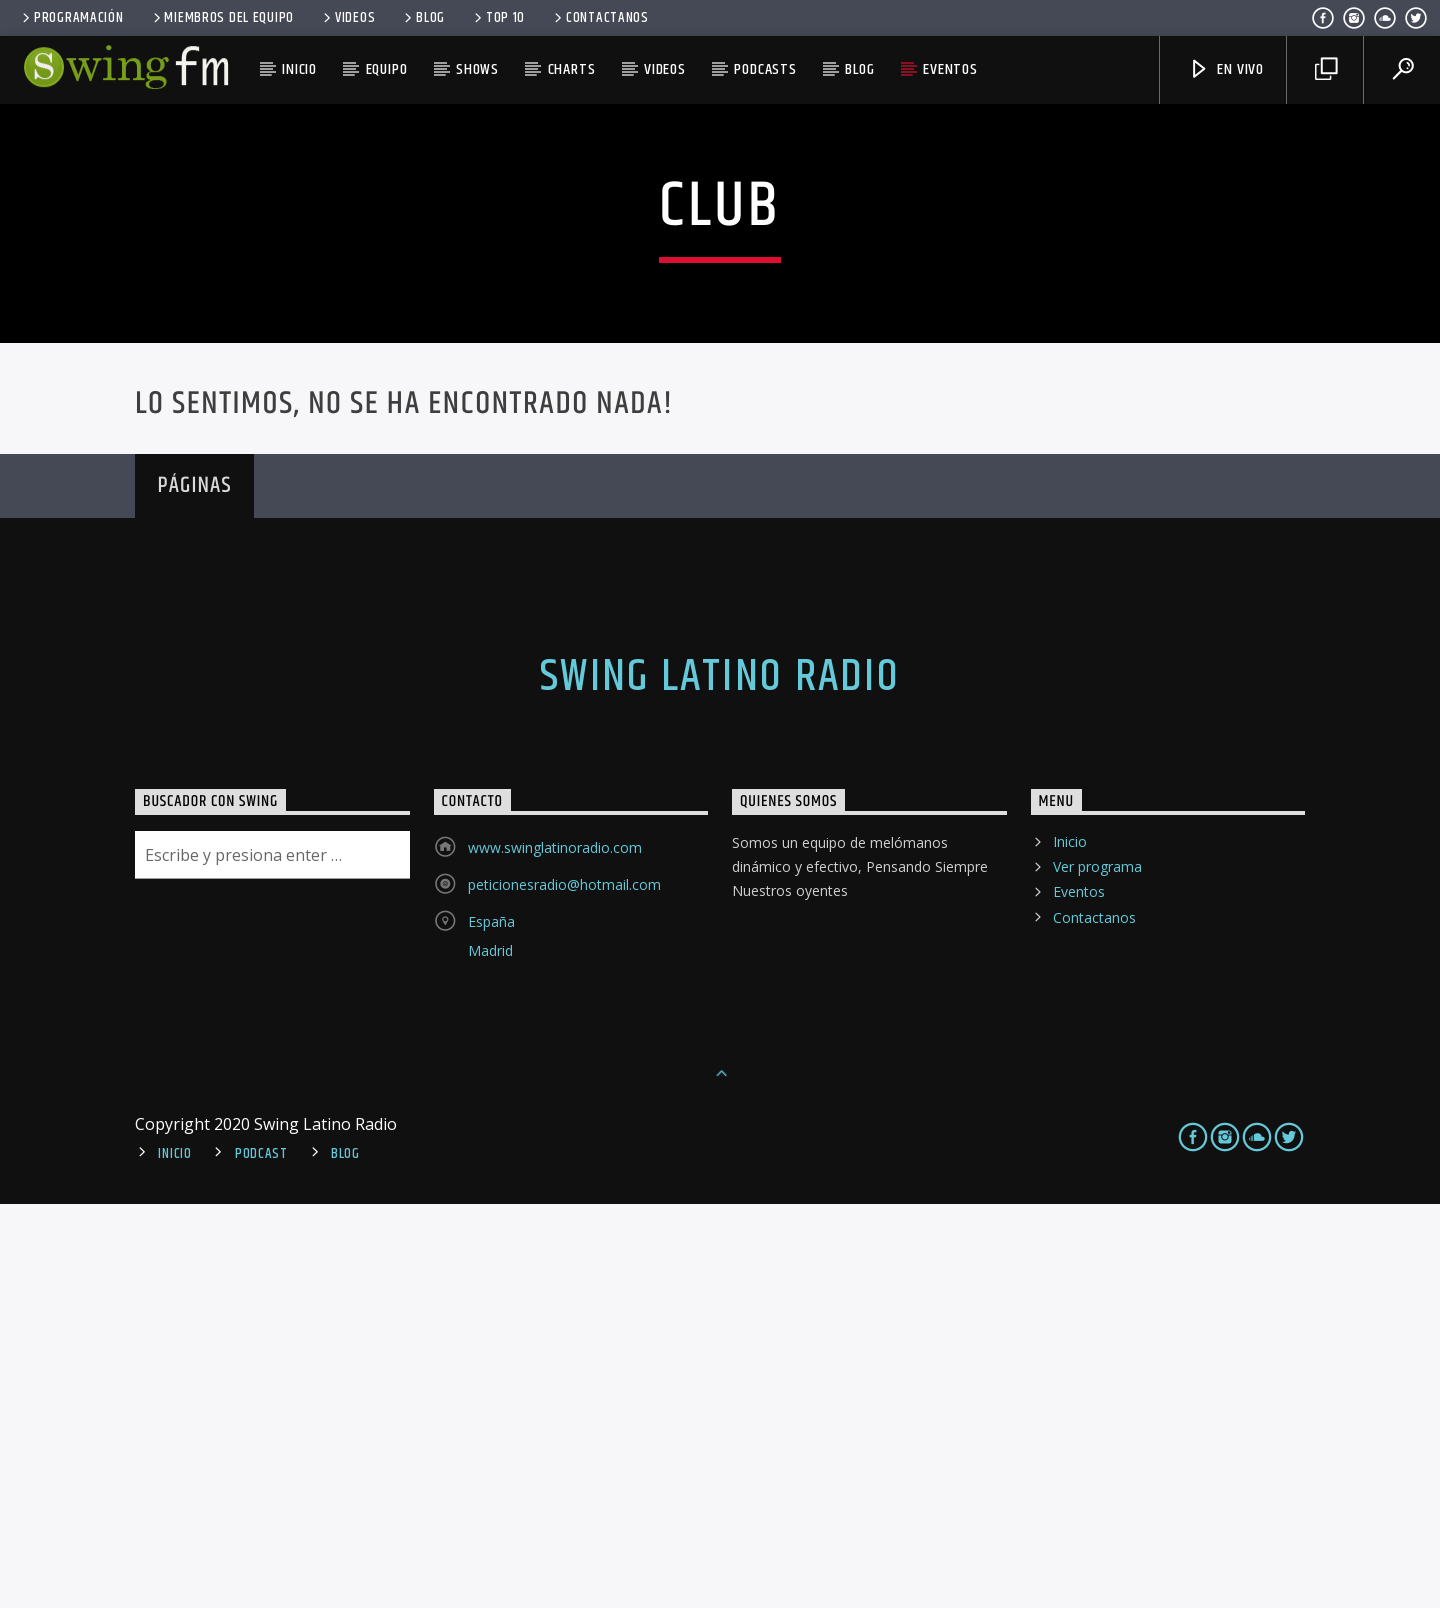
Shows (477, 69)
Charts (572, 69)
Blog (423, 18)
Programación (71, 18)
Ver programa (1097, 1270)
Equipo (387, 69)
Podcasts (765, 69)
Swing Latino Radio (720, 1081)
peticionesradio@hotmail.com (564, 1288)
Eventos (950, 69)
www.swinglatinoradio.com (555, 1251)
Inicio (299, 69)
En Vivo (1226, 69)
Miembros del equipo (222, 18)
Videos (347, 18)
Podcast (261, 1558)
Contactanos (600, 18)
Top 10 (498, 18)
